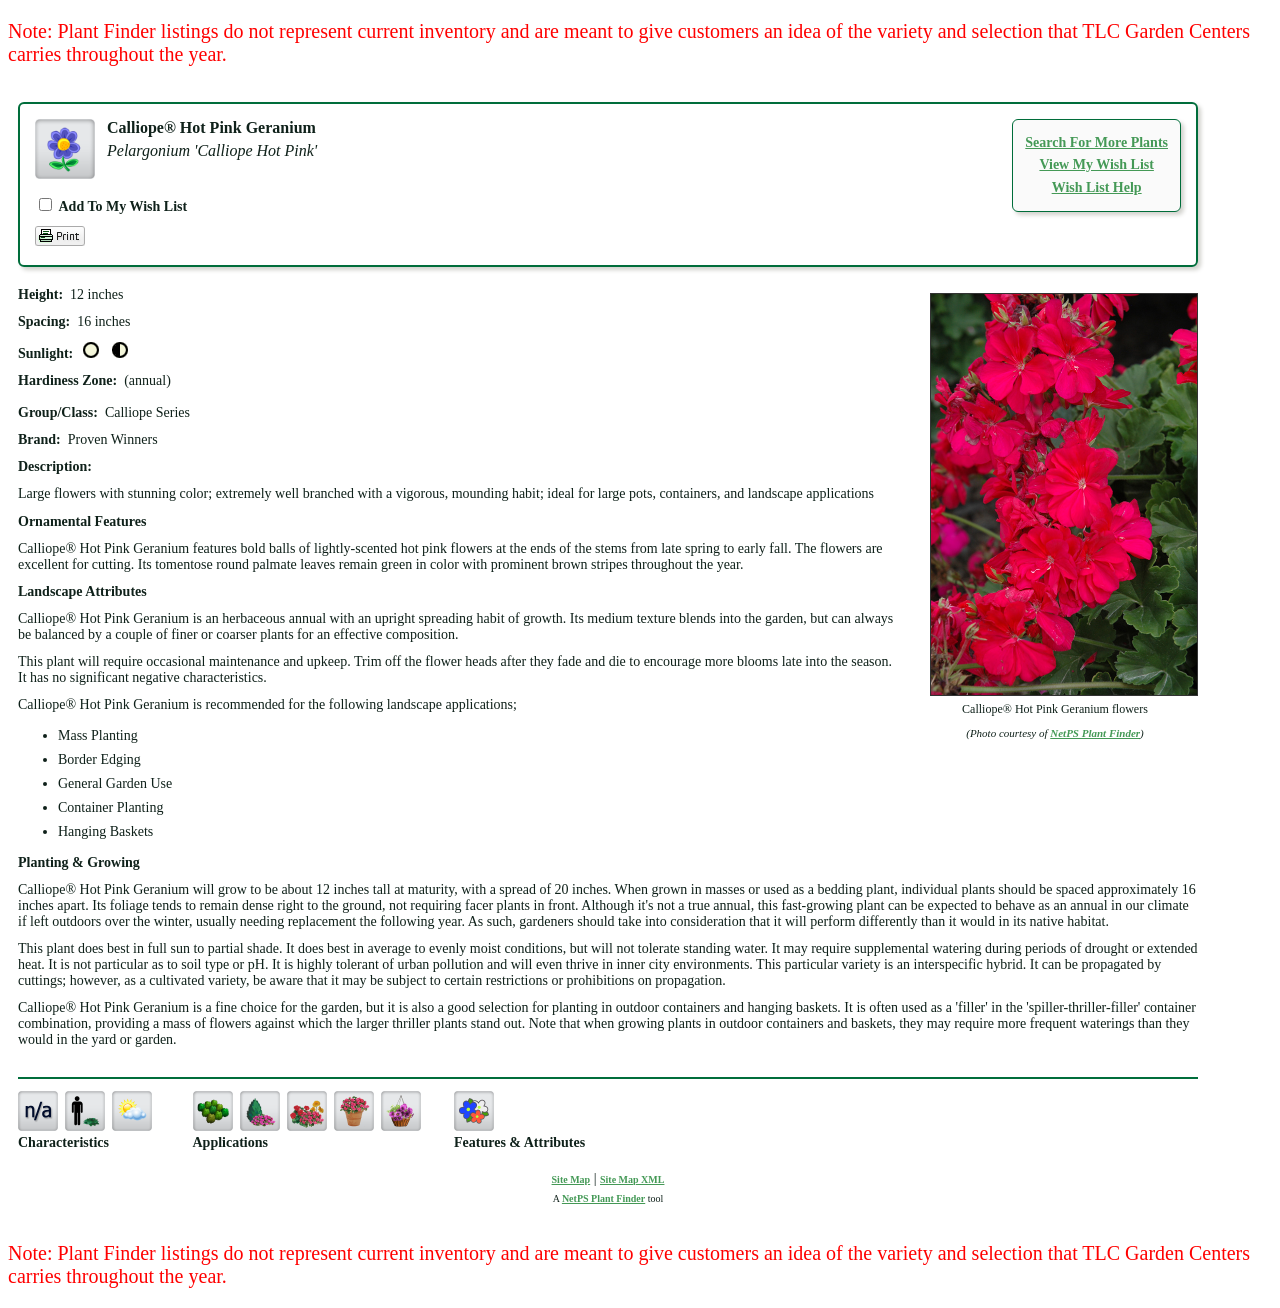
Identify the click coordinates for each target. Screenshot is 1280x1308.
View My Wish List (1096, 164)
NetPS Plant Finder (1095, 733)
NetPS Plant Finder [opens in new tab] (603, 1198)
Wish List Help (1097, 187)
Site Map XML (632, 1179)
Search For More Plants (1096, 142)
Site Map (571, 1179)
